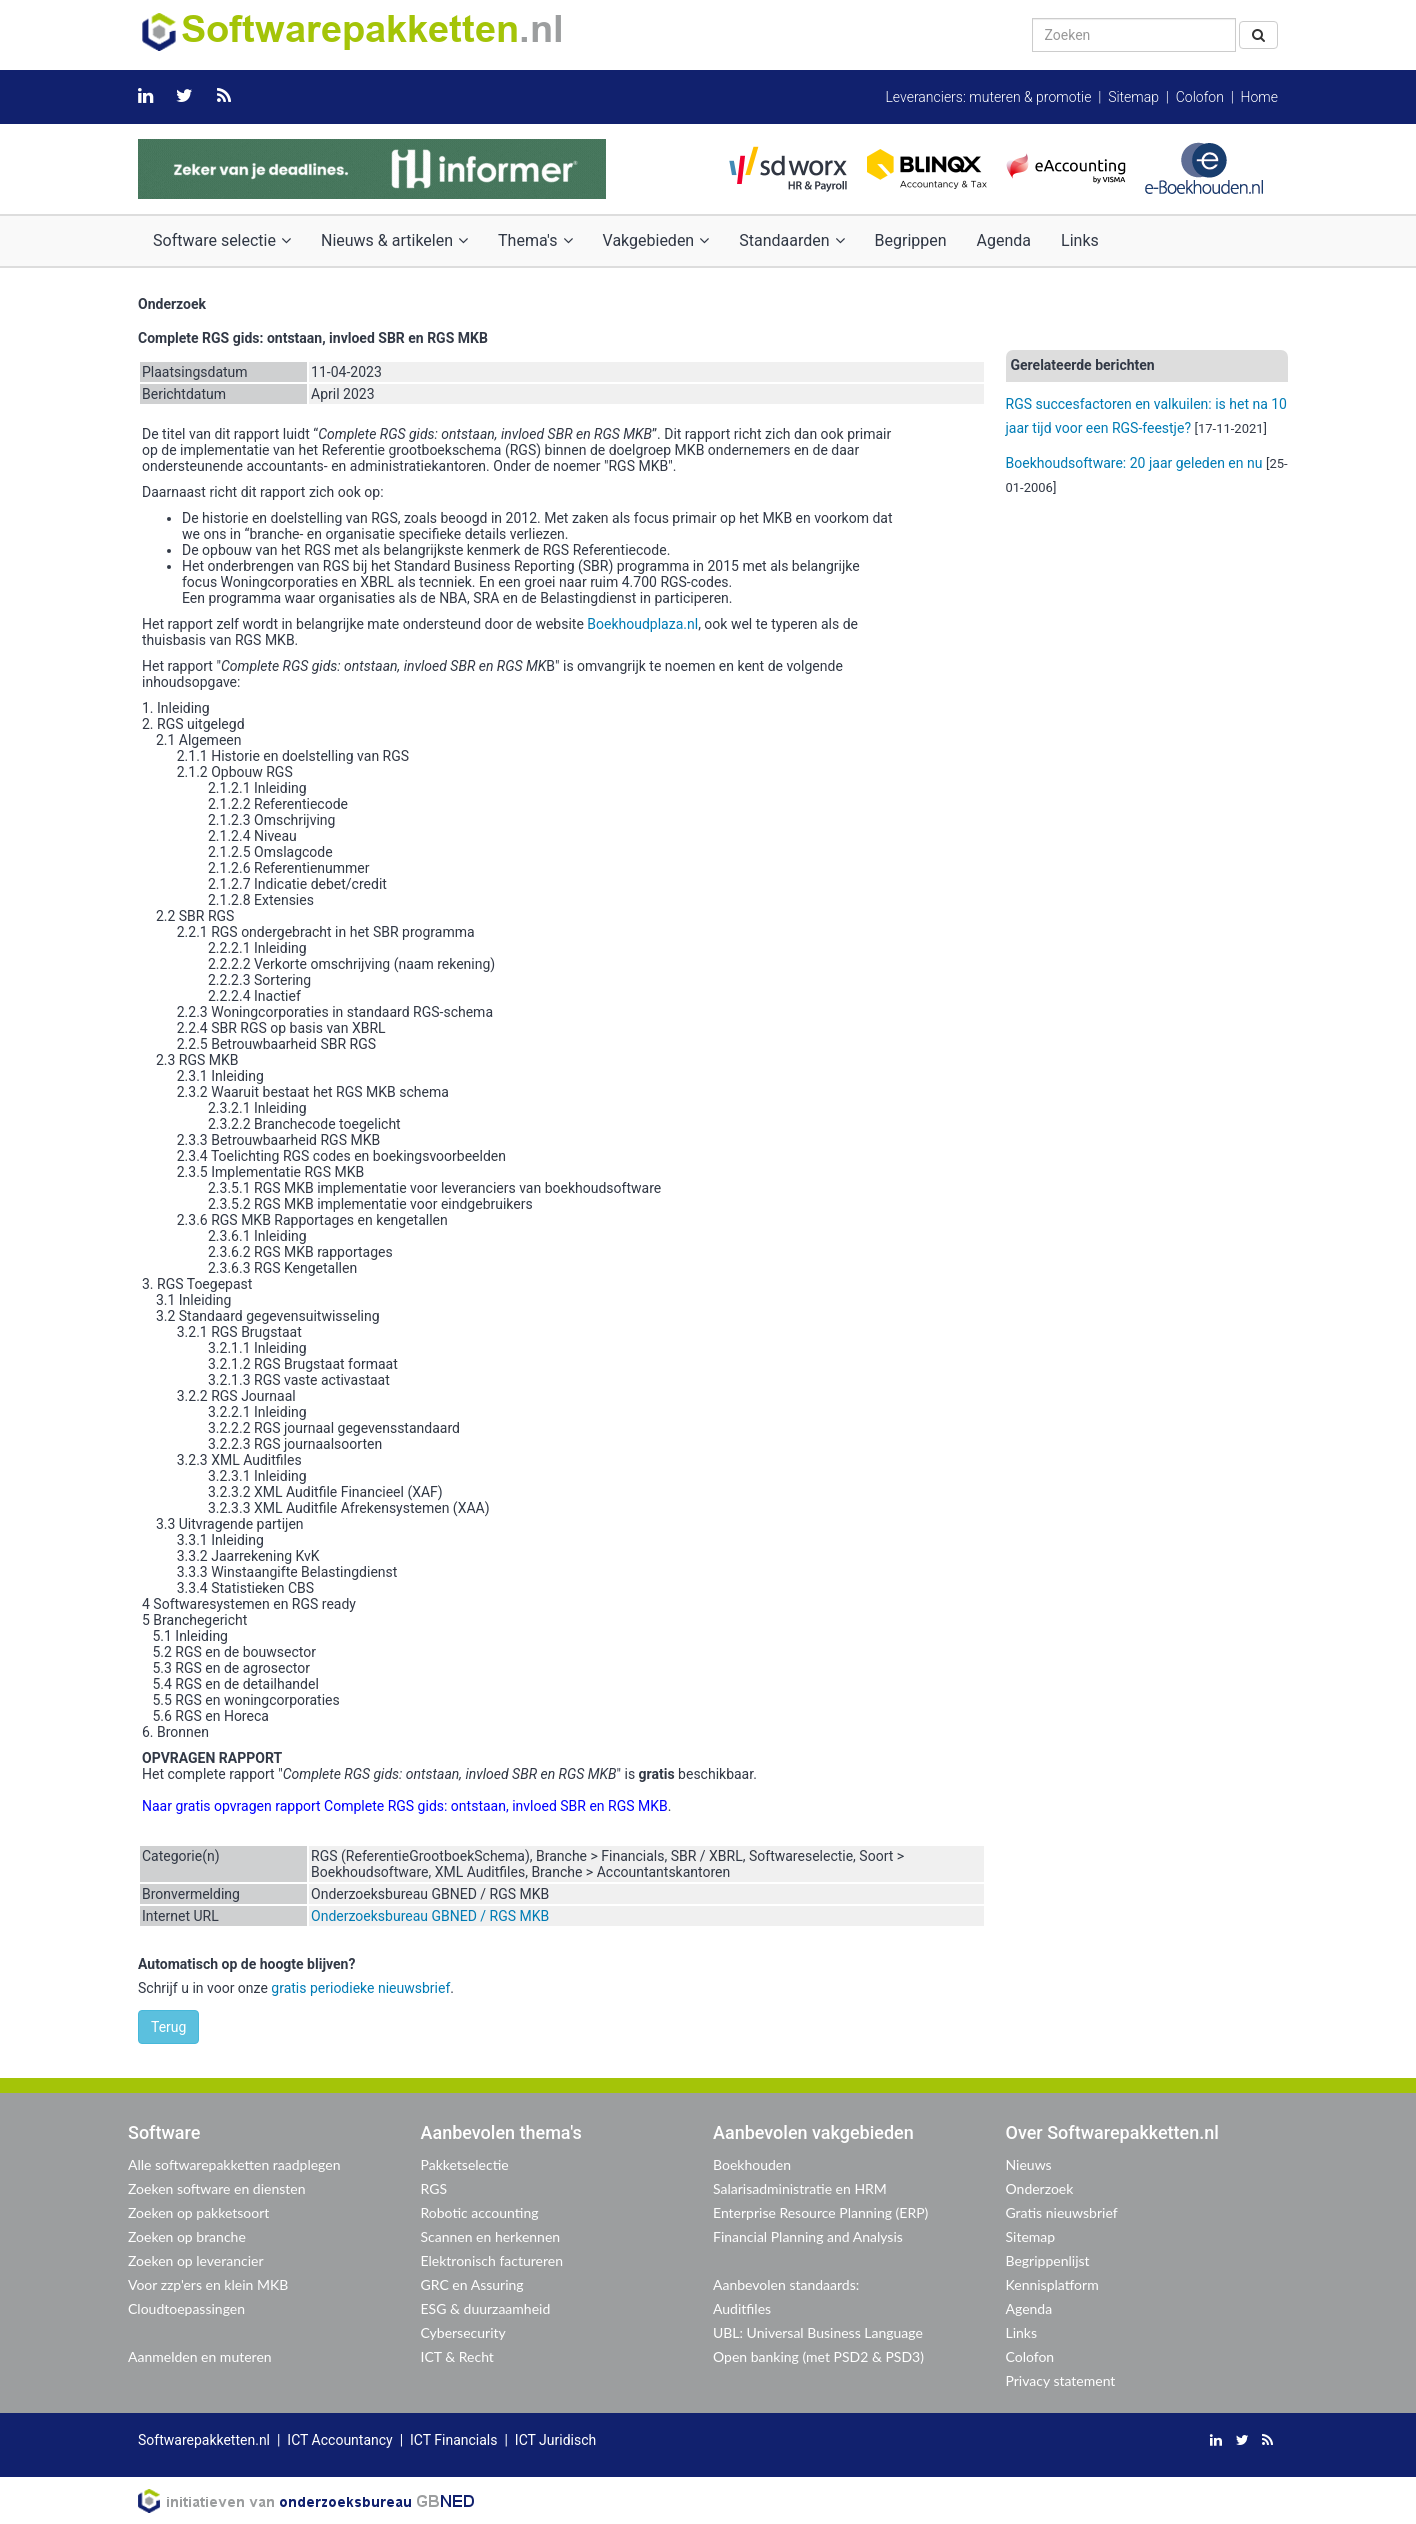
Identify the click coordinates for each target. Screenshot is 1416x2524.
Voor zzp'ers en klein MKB (208, 2284)
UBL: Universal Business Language (818, 2332)
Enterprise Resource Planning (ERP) (820, 2212)
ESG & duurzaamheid (486, 2308)
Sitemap (1133, 97)
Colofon (1200, 97)
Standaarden (791, 240)
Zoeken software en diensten (216, 2188)
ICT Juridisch (555, 2440)
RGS (434, 2188)
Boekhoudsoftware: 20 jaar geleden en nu (1134, 463)
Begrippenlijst (1048, 2260)
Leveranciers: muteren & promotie (988, 97)
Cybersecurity (463, 2332)
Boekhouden (752, 2164)
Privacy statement (1061, 2380)
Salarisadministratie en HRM (800, 2188)
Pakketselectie (465, 2164)
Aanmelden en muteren (200, 2356)
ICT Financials (453, 2440)
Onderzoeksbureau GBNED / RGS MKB (430, 1916)
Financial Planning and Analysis (808, 2236)
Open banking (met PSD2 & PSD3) (818, 2356)
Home (1259, 97)
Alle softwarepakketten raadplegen (234, 2164)
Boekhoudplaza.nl (642, 624)
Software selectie (222, 240)
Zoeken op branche (187, 2236)
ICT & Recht (457, 2356)
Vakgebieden (656, 240)
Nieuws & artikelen (394, 240)
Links (1080, 240)
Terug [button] (168, 2027)
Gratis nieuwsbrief (1062, 2212)
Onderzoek (1040, 2188)
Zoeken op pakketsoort (198, 2212)
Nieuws (1029, 2164)
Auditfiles (742, 2308)
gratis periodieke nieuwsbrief (360, 1988)
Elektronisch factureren (492, 2260)
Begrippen (911, 240)
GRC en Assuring (472, 2284)
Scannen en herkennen (491, 2236)
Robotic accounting (480, 2212)
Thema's (535, 240)
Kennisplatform (1052, 2284)
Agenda (1004, 240)
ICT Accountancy (339, 2440)
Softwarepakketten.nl (204, 2440)
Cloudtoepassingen (186, 2308)
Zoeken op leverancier (196, 2260)
